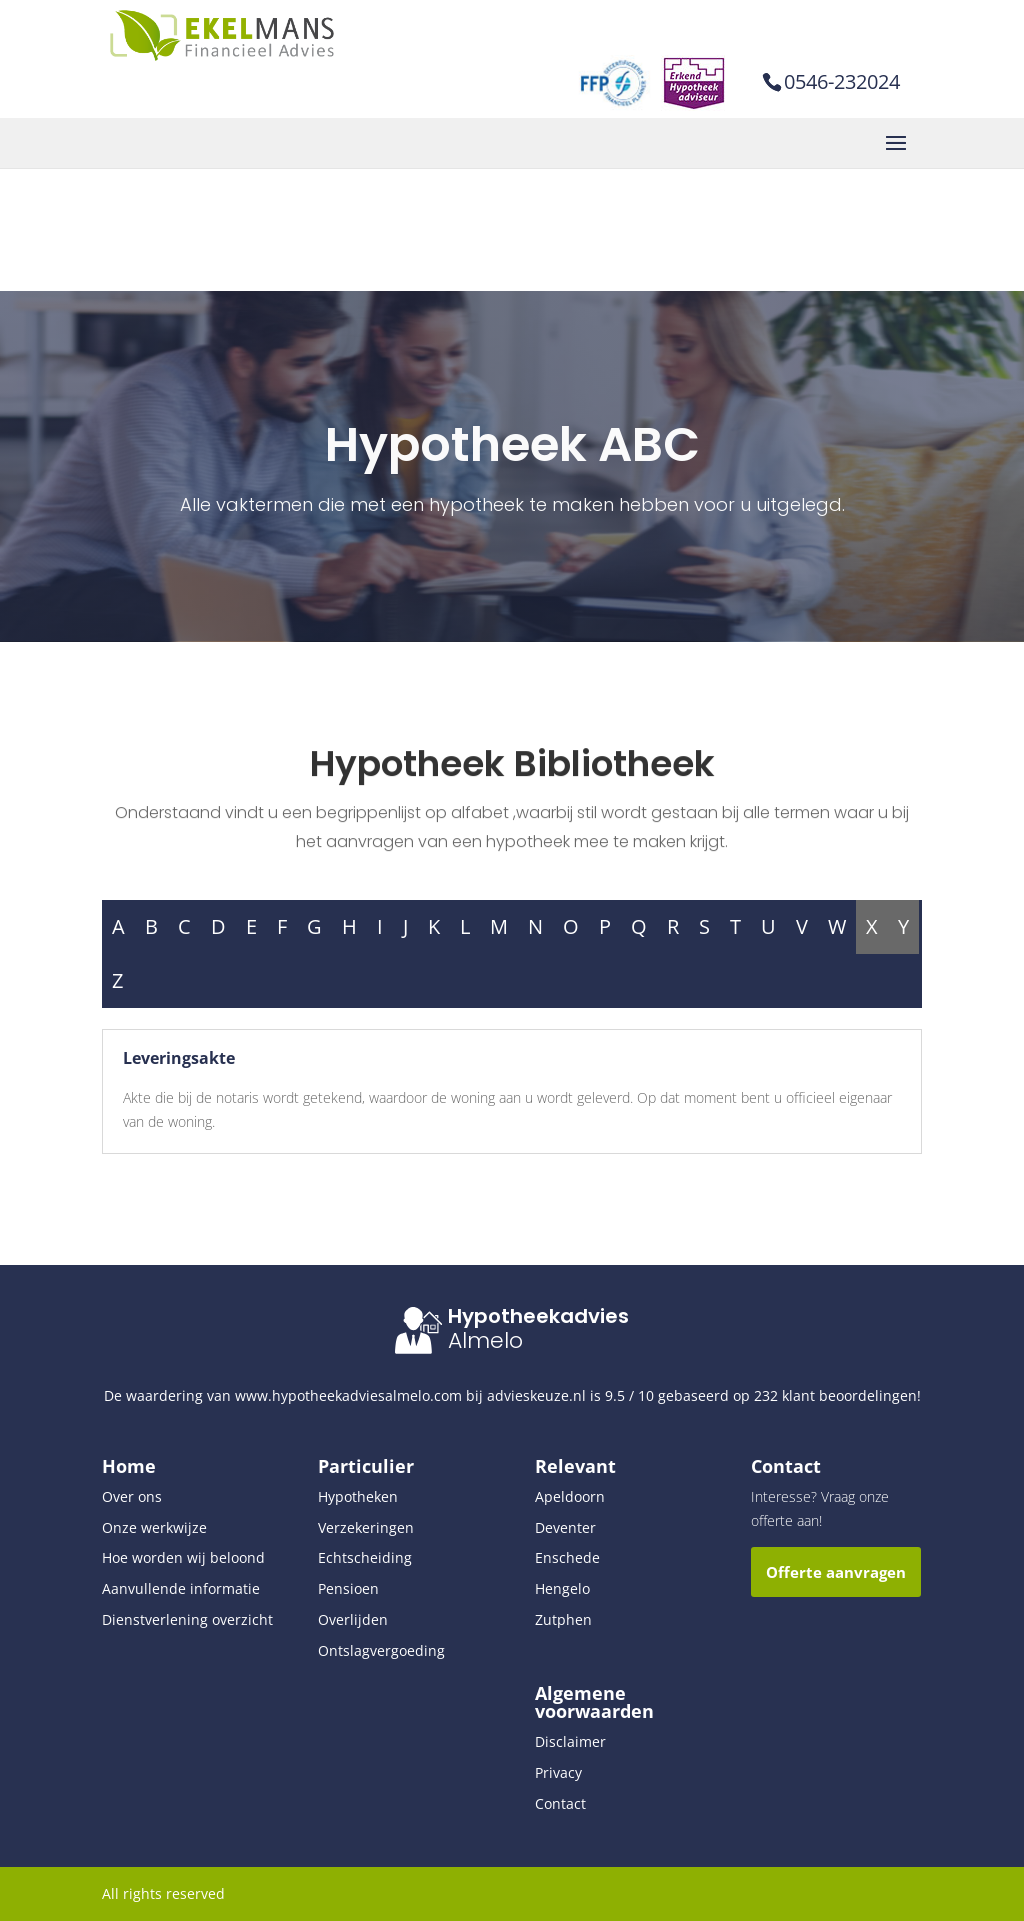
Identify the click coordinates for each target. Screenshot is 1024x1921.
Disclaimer (570, 1741)
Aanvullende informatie (181, 1588)
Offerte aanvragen (836, 1572)
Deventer (565, 1527)
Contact (560, 1803)
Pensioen (348, 1588)
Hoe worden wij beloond (183, 1557)
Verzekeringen (366, 1527)
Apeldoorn (570, 1496)
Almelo (485, 1340)
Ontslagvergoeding (381, 1650)
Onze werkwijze (154, 1527)
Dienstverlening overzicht (187, 1619)
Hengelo (562, 1588)
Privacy (558, 1772)
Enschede (567, 1557)
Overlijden (353, 1619)
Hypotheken (358, 1496)
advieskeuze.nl (536, 1395)
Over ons (132, 1496)
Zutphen (563, 1619)
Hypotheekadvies (538, 1316)
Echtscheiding (365, 1557)
